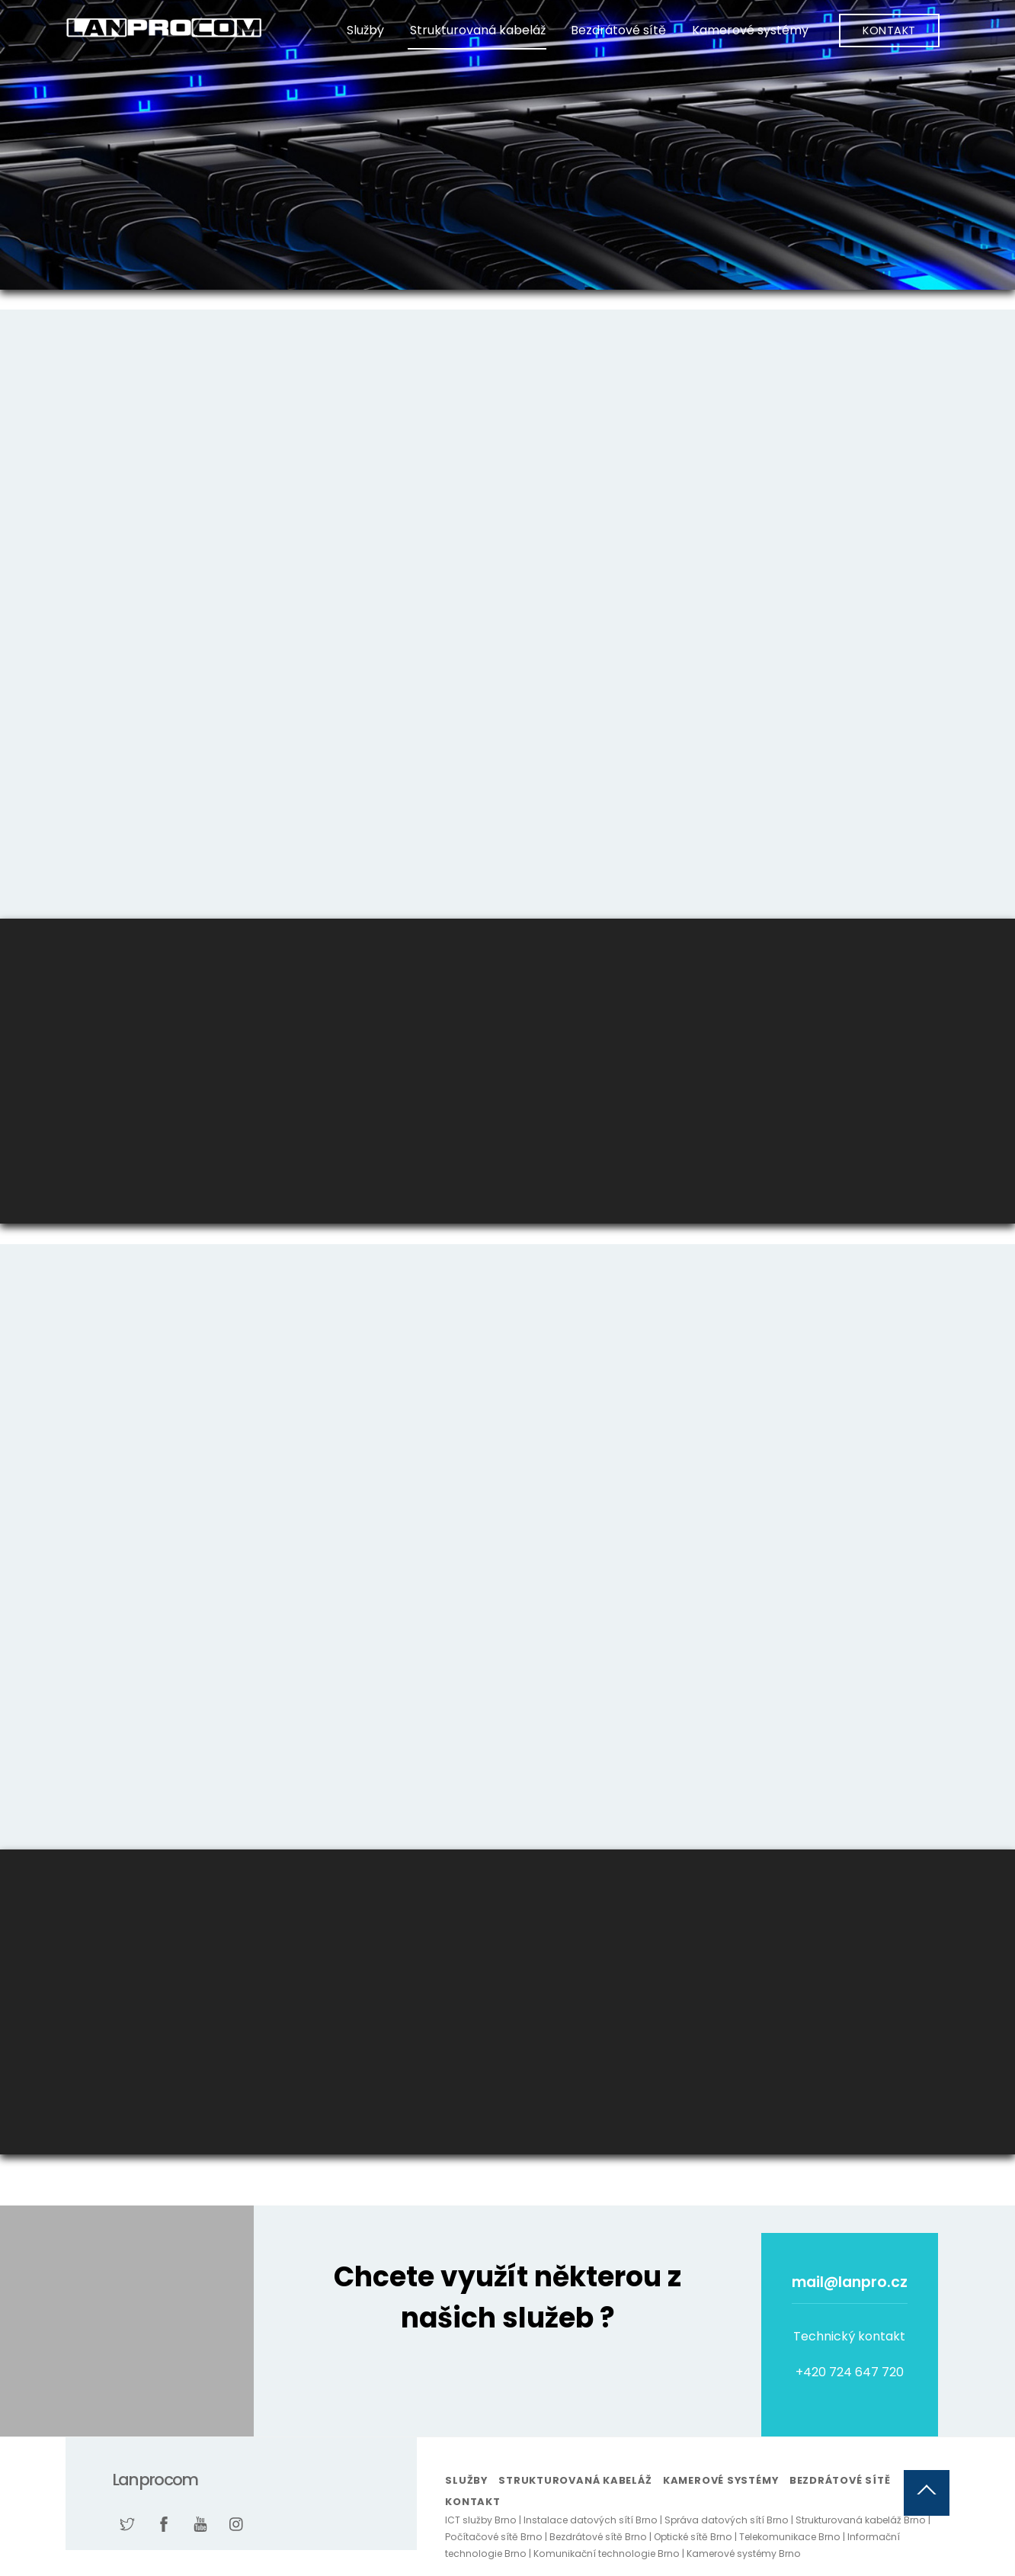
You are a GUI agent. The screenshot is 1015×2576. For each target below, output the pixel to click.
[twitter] (127, 2522)
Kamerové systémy (750, 30)
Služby (365, 30)
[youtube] (200, 2522)
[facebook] (164, 2522)
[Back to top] (926, 2493)
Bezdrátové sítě (618, 30)
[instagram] (237, 2522)
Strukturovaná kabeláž (478, 30)
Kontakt (889, 30)
